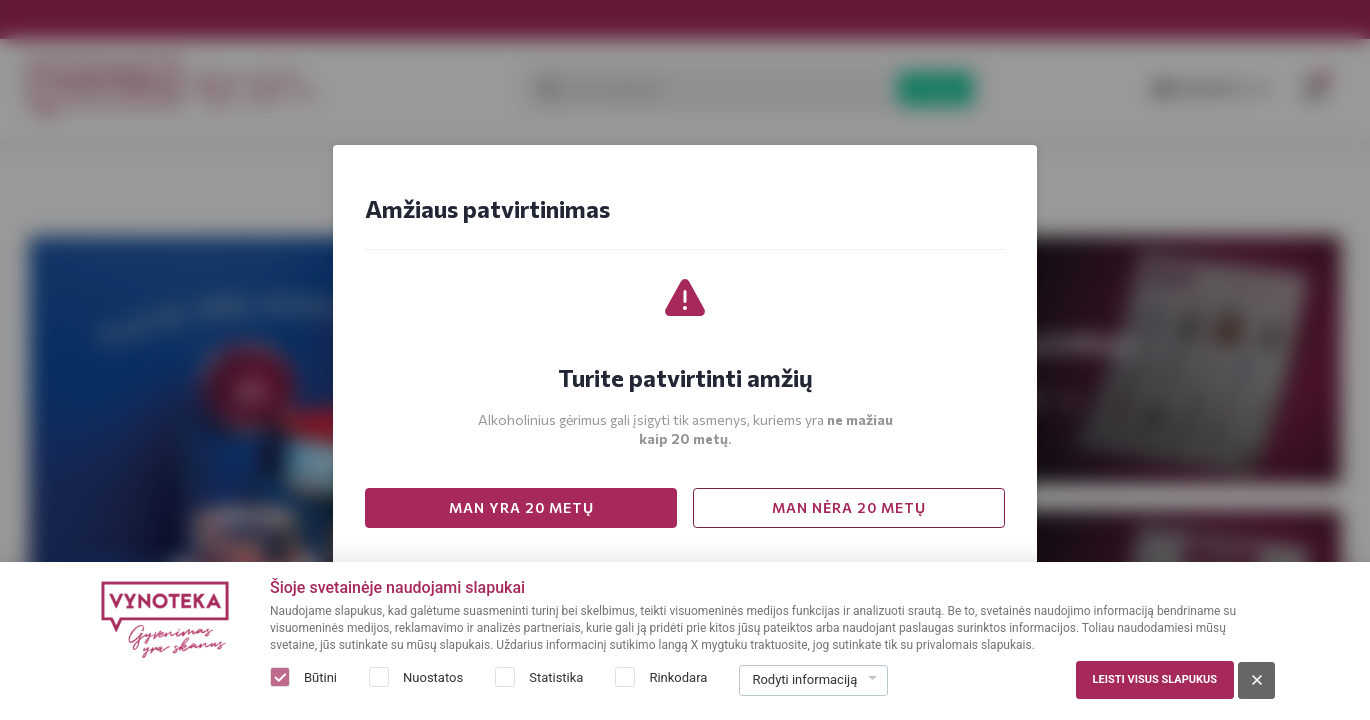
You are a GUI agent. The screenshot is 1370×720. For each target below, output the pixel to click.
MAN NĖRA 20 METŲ (849, 507)
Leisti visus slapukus (1155, 679)
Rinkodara (678, 677)
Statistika (556, 677)
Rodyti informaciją (804, 679)
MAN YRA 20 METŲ (521, 507)
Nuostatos (433, 677)
